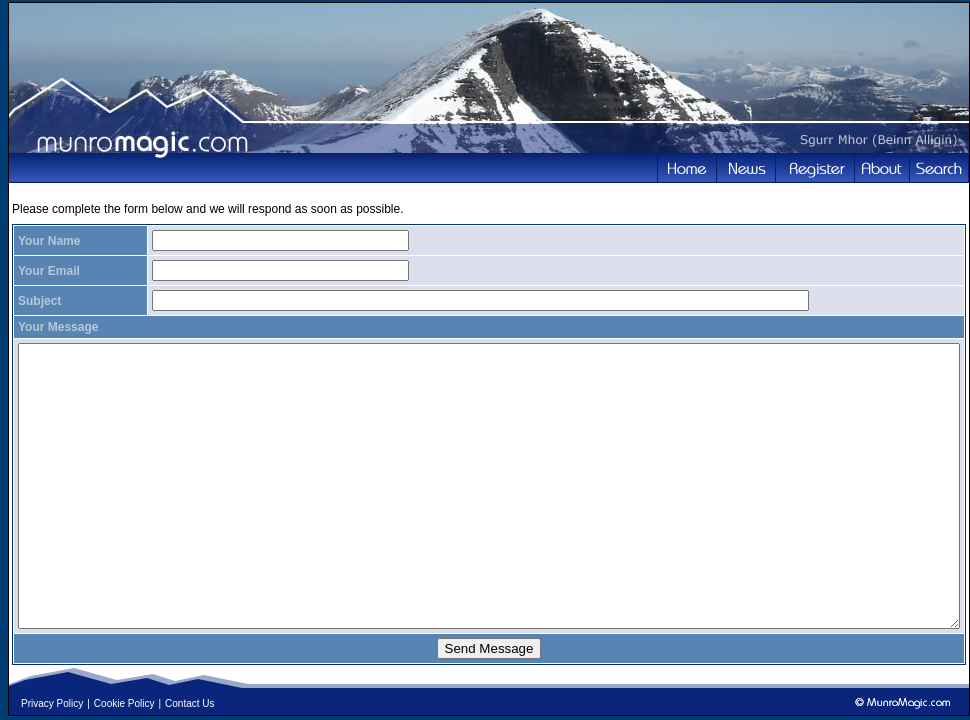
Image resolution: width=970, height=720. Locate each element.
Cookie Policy (124, 703)
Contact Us (189, 703)
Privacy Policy (52, 703)
